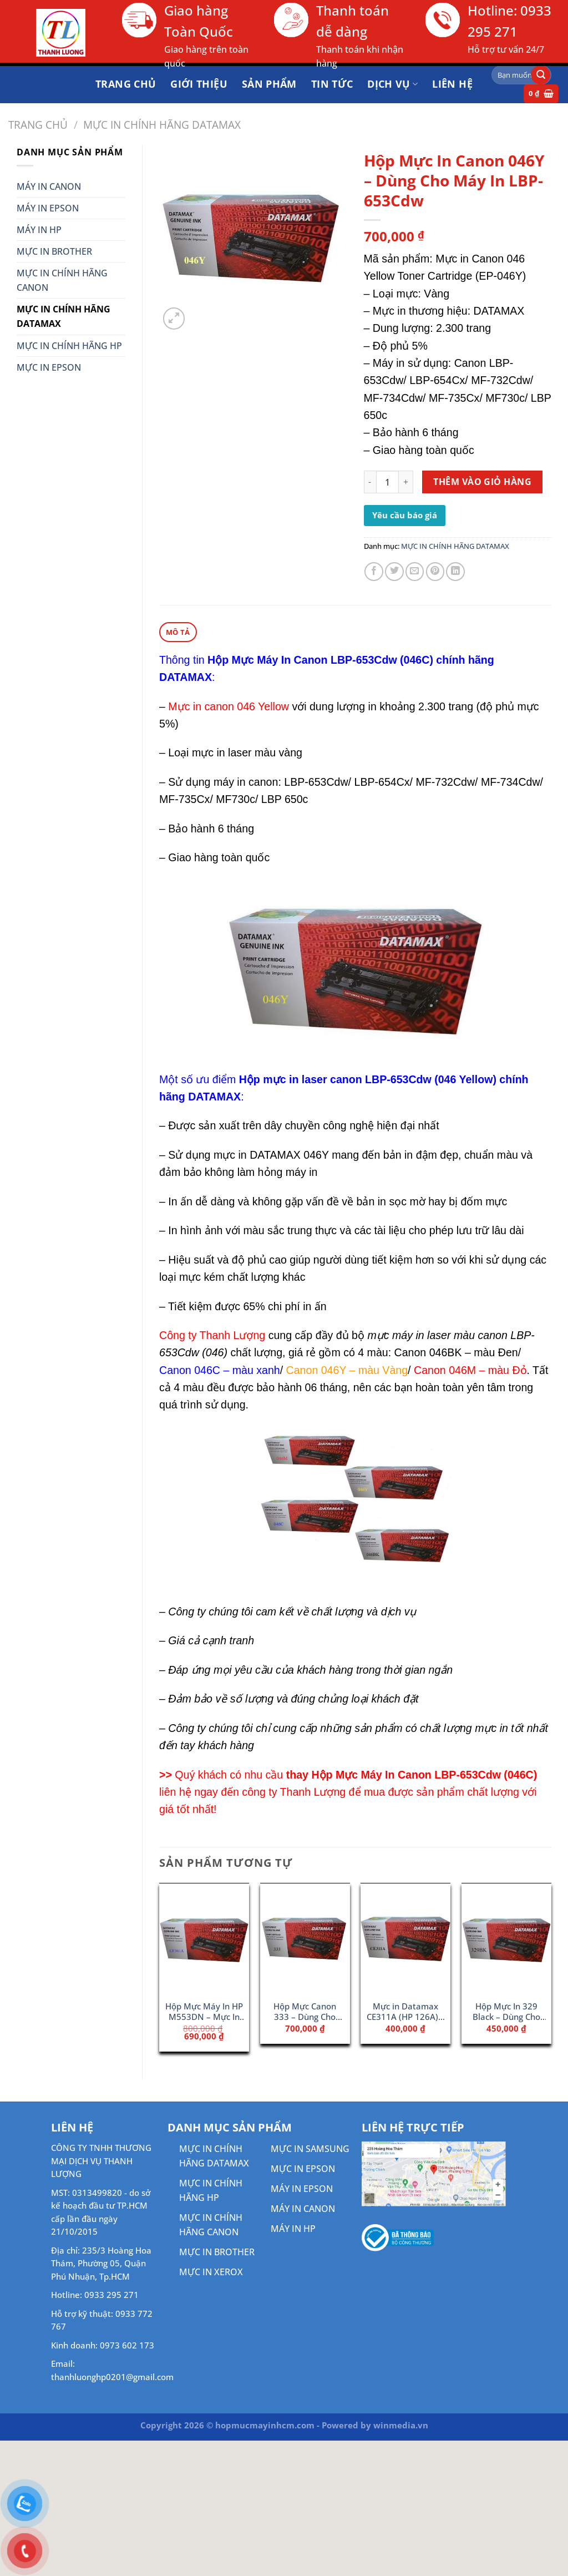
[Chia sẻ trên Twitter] (394, 571)
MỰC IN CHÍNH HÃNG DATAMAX (162, 125)
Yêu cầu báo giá (404, 515)
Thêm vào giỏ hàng (482, 482)
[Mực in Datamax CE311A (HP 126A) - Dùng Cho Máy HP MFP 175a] (405, 1938)
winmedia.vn (400, 2425)
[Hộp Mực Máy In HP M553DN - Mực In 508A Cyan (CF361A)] (204, 1938)
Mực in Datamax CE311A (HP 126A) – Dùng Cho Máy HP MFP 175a (406, 2012)
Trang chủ (38, 125)
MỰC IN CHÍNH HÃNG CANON (62, 280)
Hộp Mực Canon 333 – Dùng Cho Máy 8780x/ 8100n (305, 2012)
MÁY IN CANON (49, 186)
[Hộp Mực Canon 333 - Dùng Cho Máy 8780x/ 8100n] (305, 1938)
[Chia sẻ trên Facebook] (373, 571)
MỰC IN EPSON (49, 367)
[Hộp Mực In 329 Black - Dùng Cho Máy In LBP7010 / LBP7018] (506, 1938)
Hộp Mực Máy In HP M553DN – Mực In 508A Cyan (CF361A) (204, 2012)
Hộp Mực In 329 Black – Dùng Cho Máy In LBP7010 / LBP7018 (506, 2012)
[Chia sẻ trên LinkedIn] (455, 571)
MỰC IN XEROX (211, 2271)
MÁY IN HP (39, 230)
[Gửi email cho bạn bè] (414, 571)
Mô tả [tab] (178, 632)
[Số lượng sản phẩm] (387, 482)
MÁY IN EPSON (48, 208)
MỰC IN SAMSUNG (310, 2148)
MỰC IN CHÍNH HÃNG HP (69, 346)
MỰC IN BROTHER (54, 251)
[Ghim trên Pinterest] (435, 571)
